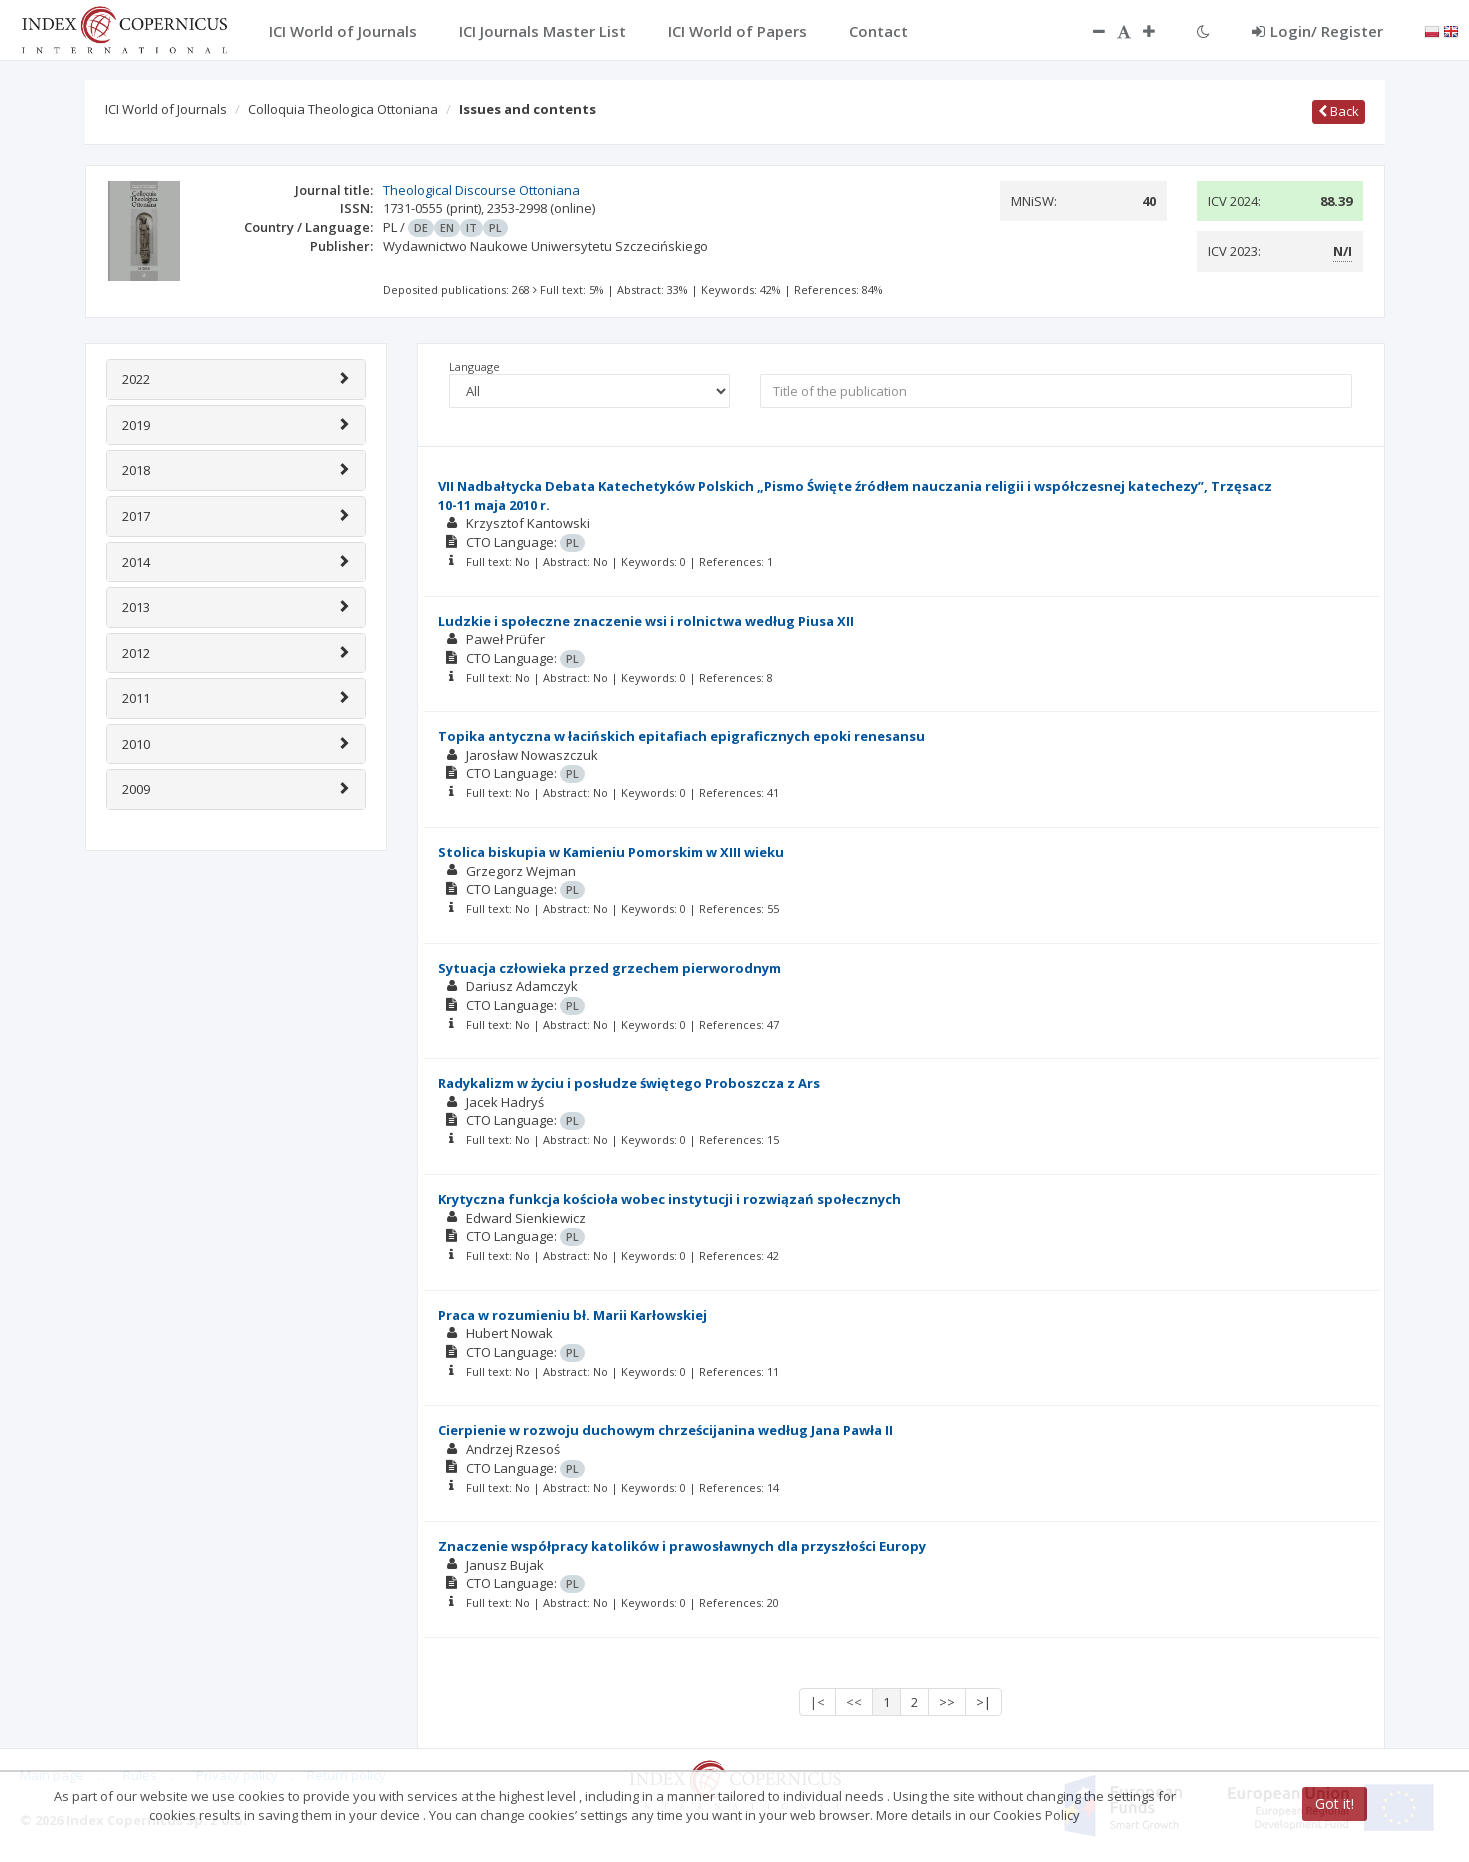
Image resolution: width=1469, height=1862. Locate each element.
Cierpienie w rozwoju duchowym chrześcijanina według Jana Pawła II (665, 1430)
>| (983, 1702)
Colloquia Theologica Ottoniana (343, 109)
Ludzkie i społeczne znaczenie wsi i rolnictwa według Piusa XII (646, 621)
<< (854, 1702)
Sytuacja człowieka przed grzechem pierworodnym (609, 968)
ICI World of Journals (166, 109)
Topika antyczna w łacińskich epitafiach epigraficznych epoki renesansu (681, 736)
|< (817, 1702)
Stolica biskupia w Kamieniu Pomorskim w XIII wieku (611, 852)
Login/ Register (1317, 31)
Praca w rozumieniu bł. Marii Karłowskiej (572, 1315)
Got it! (1334, 1803)
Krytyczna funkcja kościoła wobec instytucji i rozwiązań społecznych (669, 1199)
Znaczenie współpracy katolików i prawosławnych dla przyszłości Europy (682, 1546)
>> (947, 1702)
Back (1338, 111)
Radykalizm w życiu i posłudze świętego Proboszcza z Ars (629, 1083)
